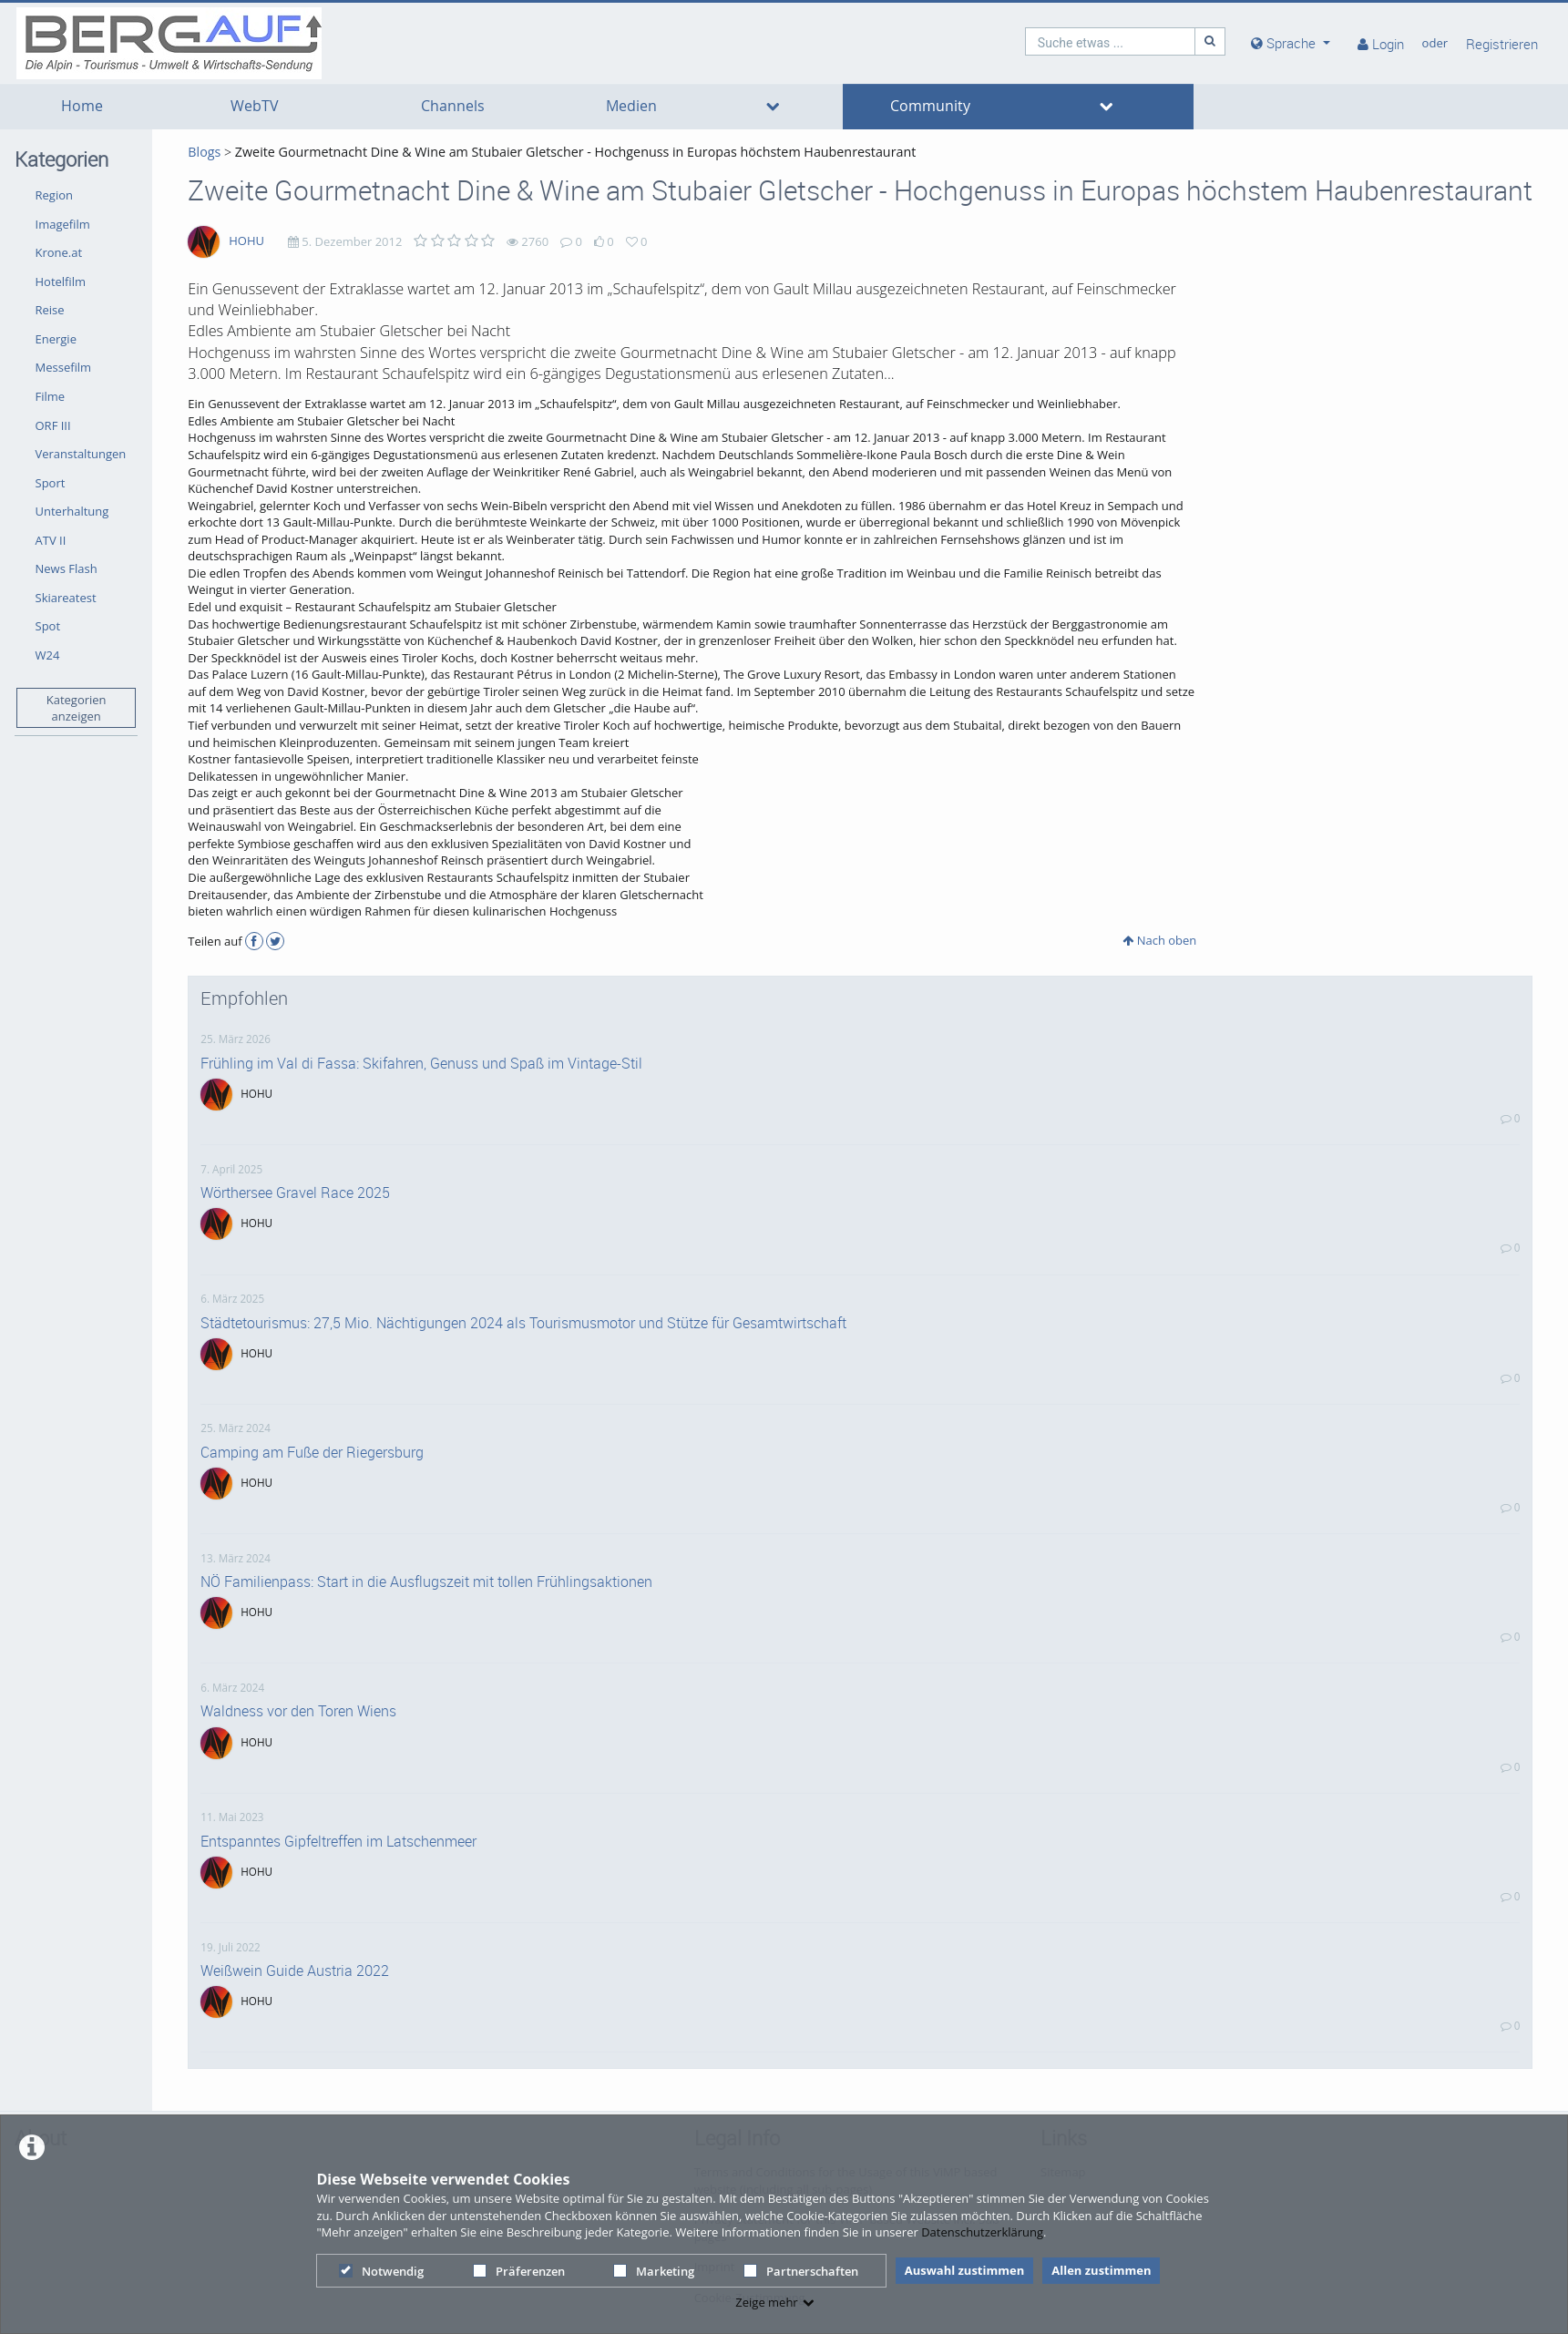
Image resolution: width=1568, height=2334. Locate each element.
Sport (51, 483)
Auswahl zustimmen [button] (965, 2270)
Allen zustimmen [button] (1101, 2270)
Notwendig (381, 2271)
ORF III (53, 425)
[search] (1110, 41)
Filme (51, 396)
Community (930, 106)
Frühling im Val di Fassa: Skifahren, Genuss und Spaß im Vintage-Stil (421, 1063)
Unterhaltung (72, 511)
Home (82, 106)
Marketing (653, 2271)
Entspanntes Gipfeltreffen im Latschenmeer (338, 1841)
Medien (631, 106)
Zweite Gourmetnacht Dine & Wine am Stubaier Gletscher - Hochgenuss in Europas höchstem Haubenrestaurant (575, 151)
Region (54, 195)
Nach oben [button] (1159, 940)
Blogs (204, 151)
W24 (48, 655)
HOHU (246, 240)
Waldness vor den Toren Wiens (298, 1711)
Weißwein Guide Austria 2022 (294, 1970)
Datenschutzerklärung (982, 2232)
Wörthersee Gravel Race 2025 (295, 1192)
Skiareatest (66, 597)
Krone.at (59, 252)
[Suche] (1209, 41)
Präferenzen (519, 2271)
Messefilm (64, 367)
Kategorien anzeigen (76, 708)
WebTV (255, 106)
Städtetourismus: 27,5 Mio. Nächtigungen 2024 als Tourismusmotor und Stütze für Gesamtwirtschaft (523, 1323)
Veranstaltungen (81, 453)
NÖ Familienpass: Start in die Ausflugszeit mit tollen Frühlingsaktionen (426, 1581)
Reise (50, 310)
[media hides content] (1290, 43)
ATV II (51, 540)
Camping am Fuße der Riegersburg (312, 1452)
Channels (453, 106)
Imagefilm (63, 224)
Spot (48, 626)
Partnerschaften (800, 2271)
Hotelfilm (61, 281)
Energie (56, 339)
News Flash (66, 568)
